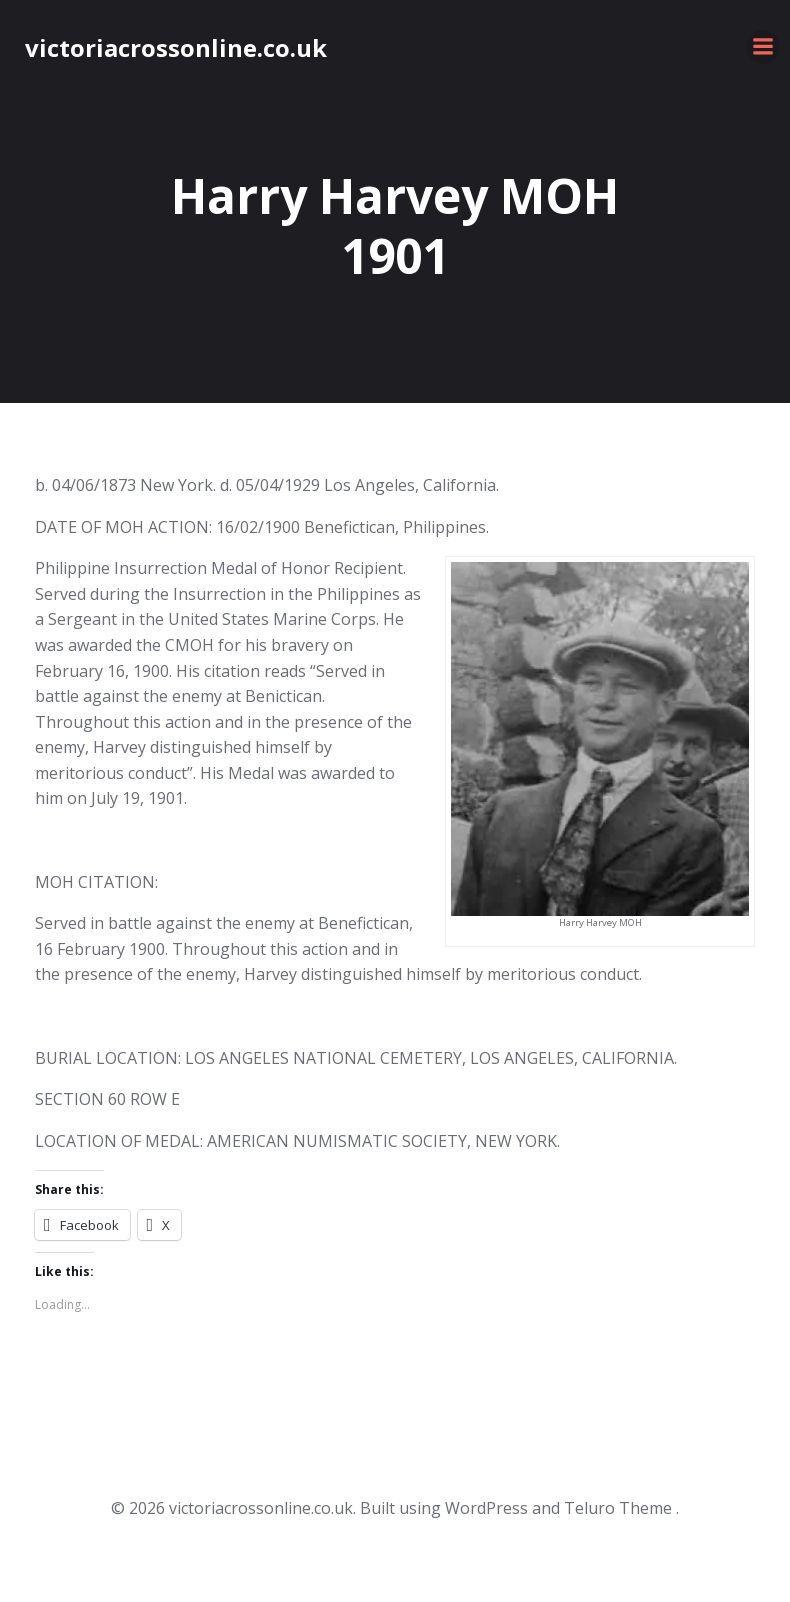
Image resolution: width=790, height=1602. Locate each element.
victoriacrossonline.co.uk (176, 47)
